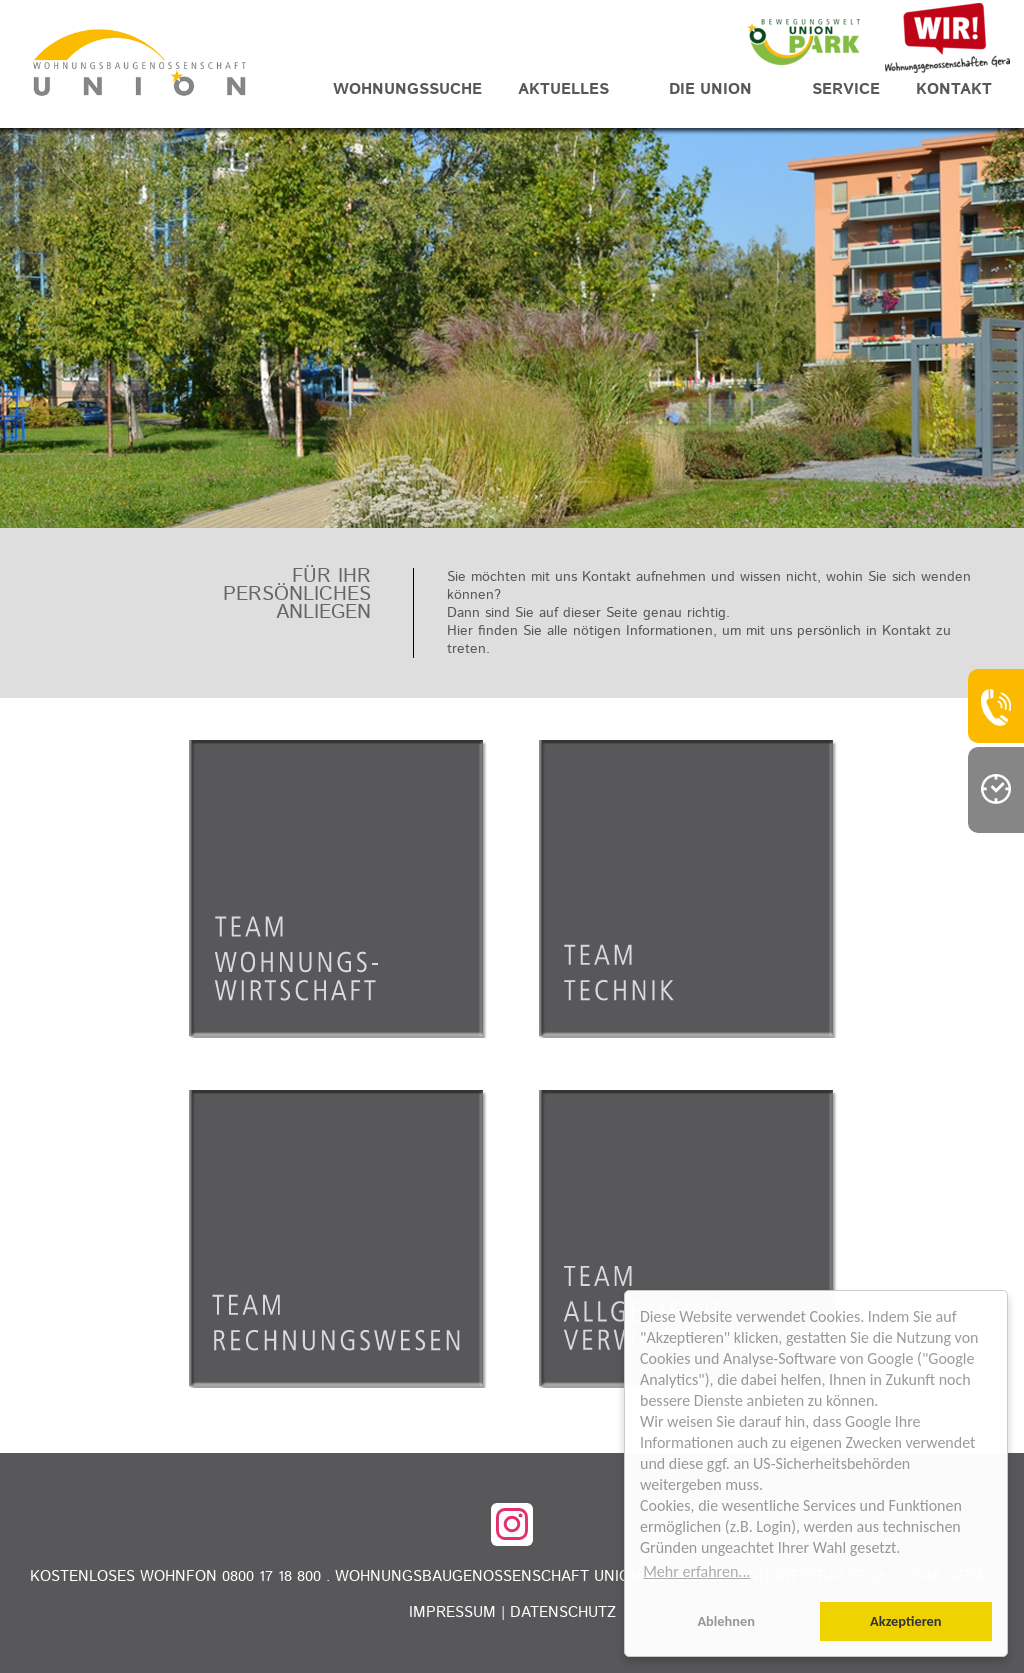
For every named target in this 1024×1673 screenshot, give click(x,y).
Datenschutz (563, 1612)
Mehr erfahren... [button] (696, 1571)
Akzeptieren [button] (906, 1621)
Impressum (452, 1612)
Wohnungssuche (407, 89)
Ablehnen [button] (726, 1621)
